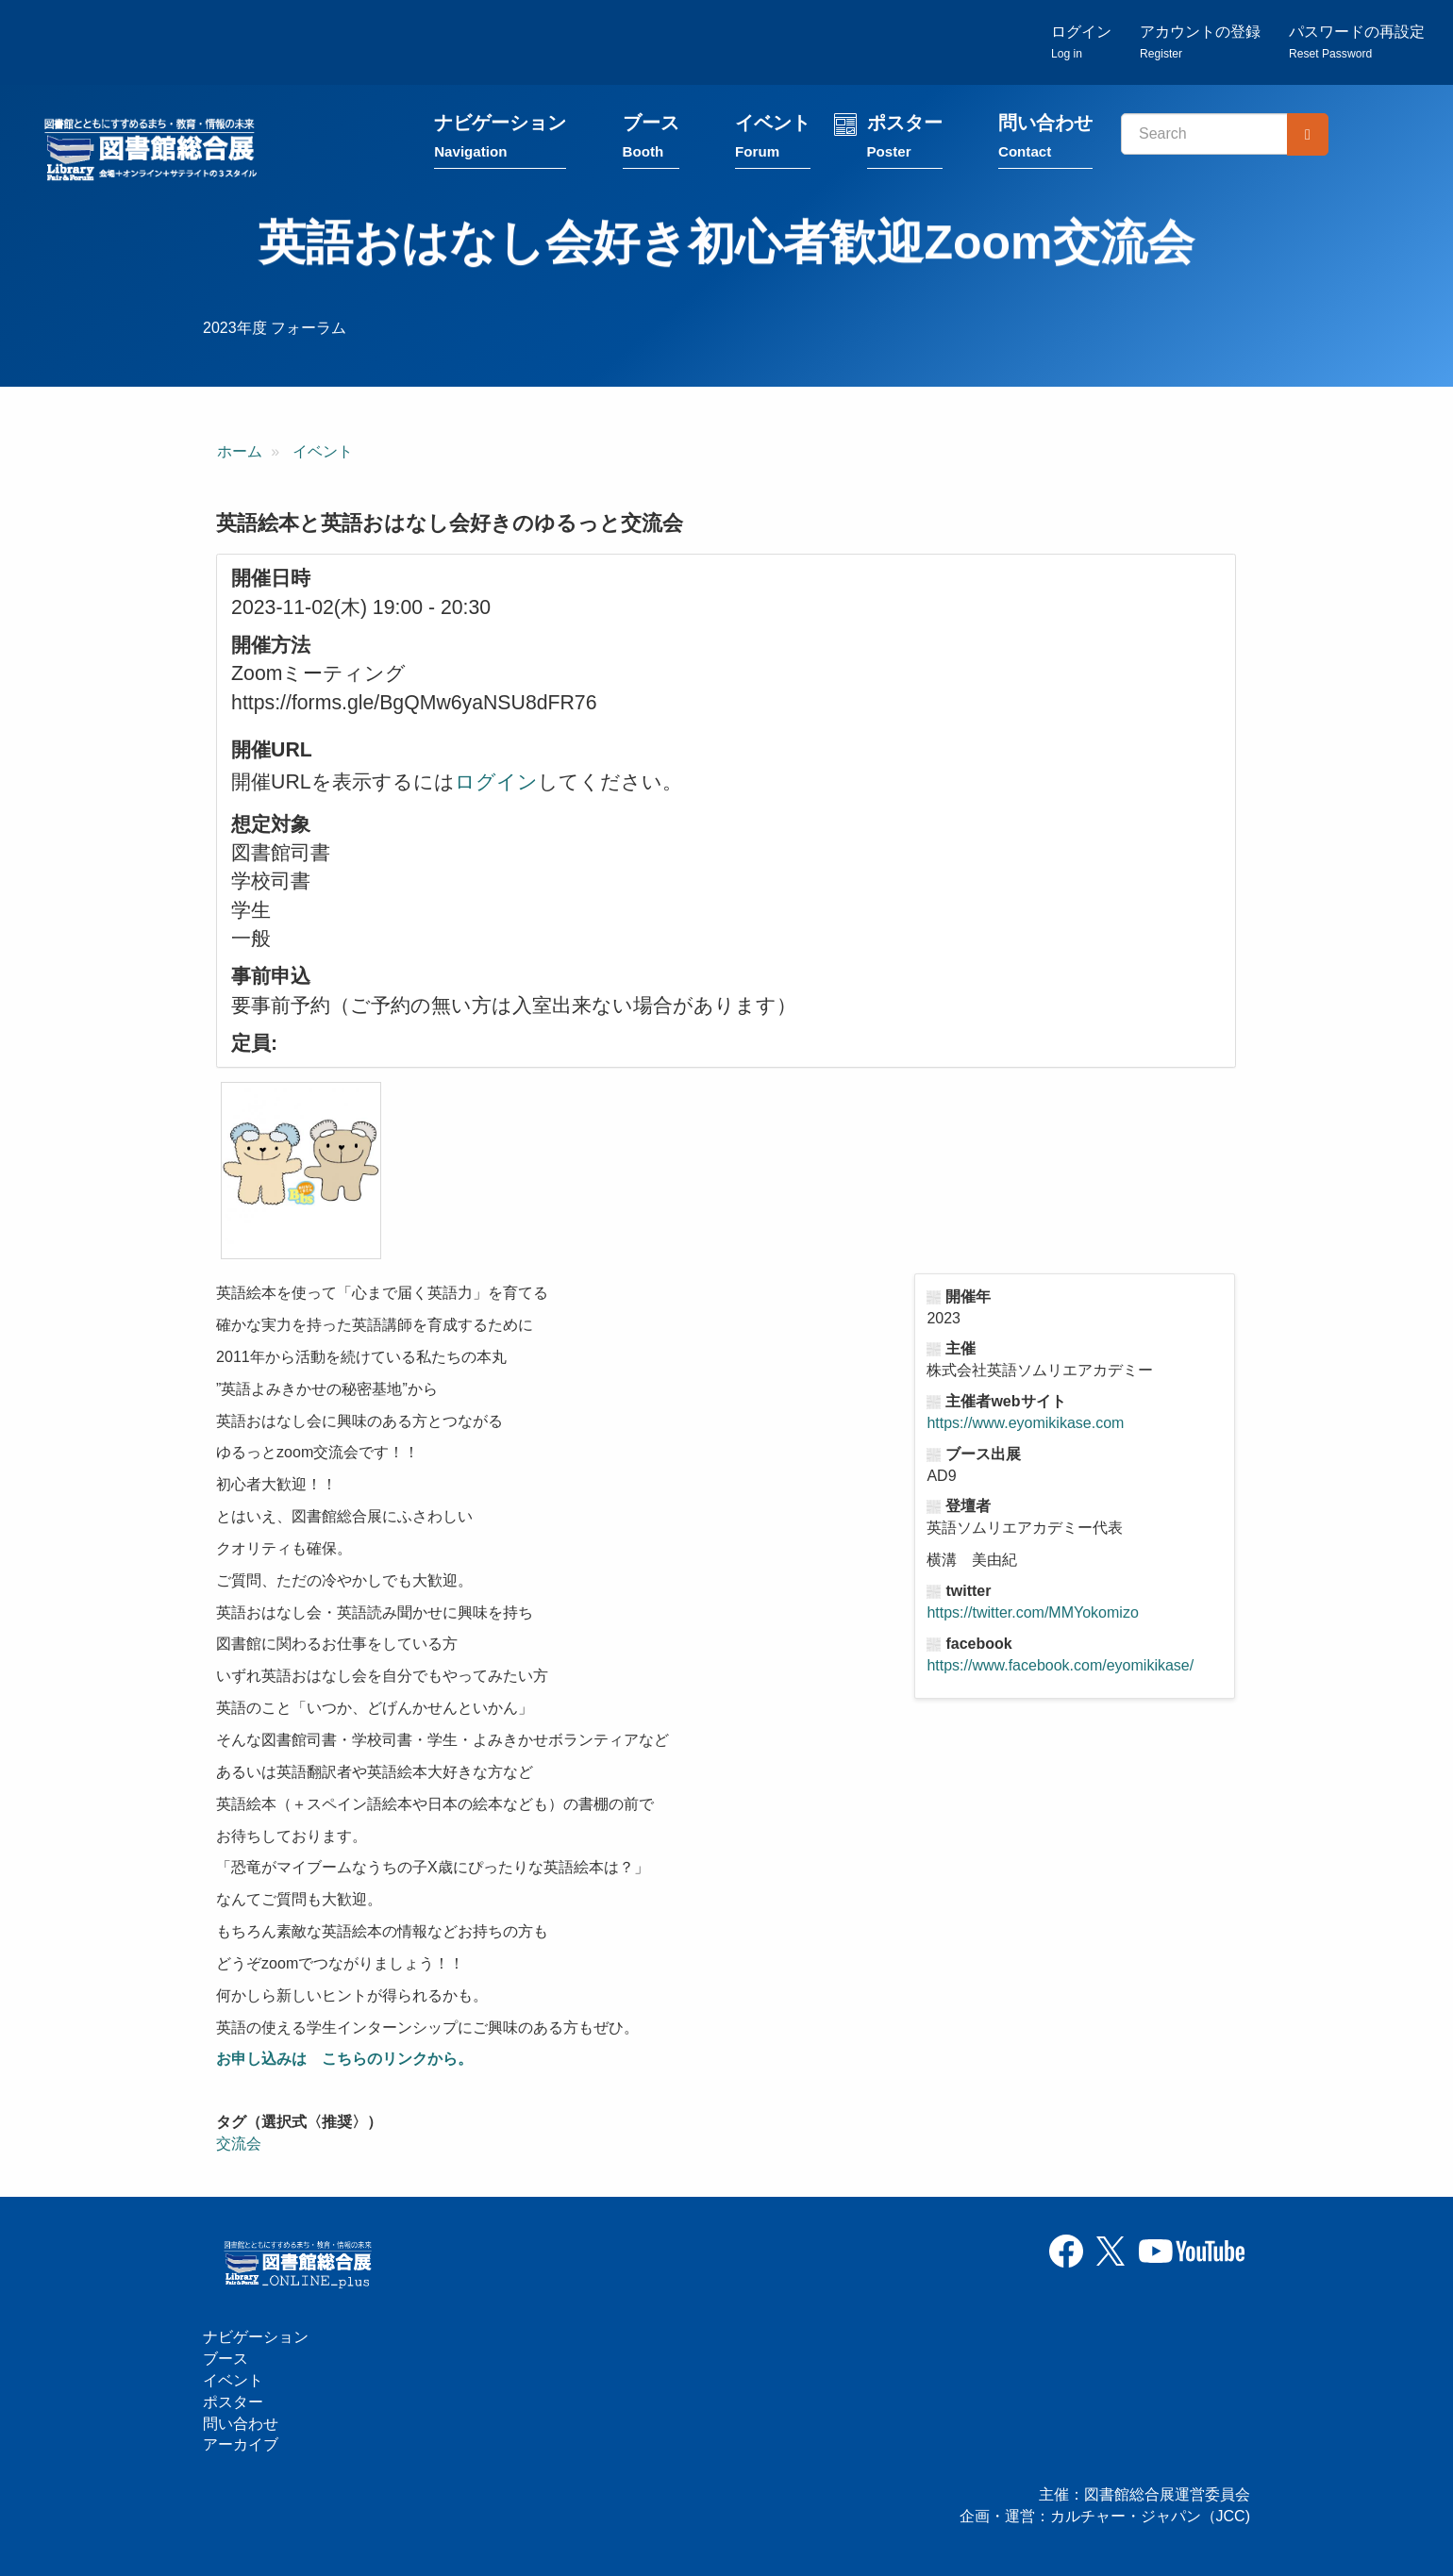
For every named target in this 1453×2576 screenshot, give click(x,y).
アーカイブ (240, 2445)
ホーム (239, 454)
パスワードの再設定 (1357, 43)
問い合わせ (1050, 144)
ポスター (908, 144)
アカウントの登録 (1200, 43)
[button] (301, 1173)
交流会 (238, 2146)
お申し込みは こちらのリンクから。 (344, 2061)
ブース (655, 144)
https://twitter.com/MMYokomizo (1032, 1614)
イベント (777, 144)
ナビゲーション (505, 144)
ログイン (1081, 43)
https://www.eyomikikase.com (1025, 1426)
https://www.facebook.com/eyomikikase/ (1060, 1667)
